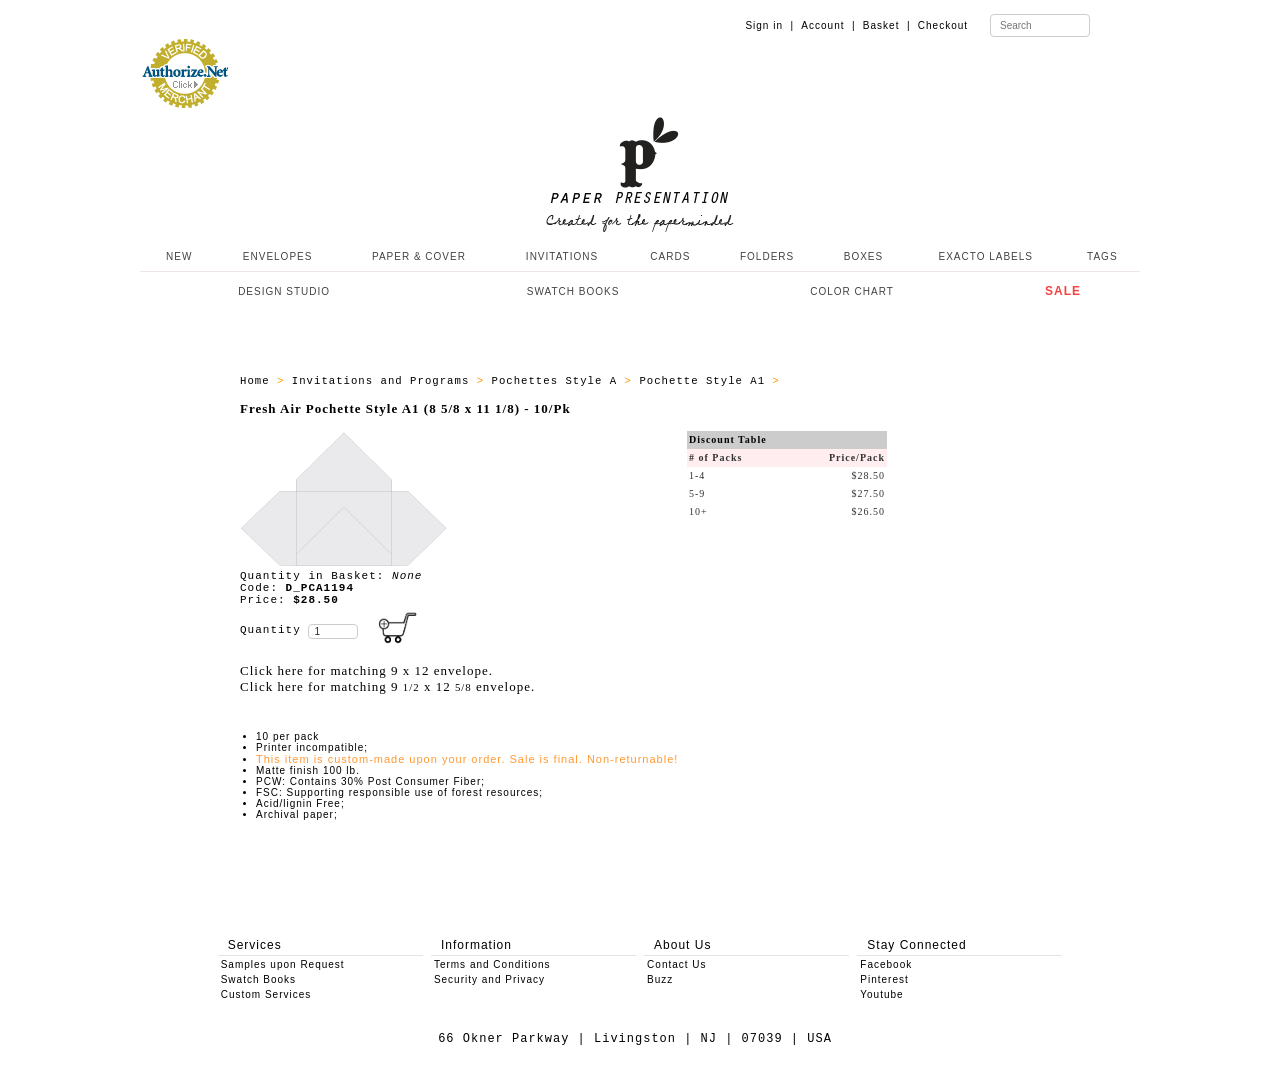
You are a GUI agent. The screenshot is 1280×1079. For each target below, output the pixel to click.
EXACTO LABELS (986, 256)
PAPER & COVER (419, 256)
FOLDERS (767, 256)
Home (258, 381)
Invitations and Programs (384, 381)
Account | (828, 25)
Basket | (887, 25)
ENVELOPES (278, 256)
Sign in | (769, 25)
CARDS (670, 256)
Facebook (886, 964)
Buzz (660, 979)
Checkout (943, 25)
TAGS (1102, 256)
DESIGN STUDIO (284, 291)
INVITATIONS (562, 256)
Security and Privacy (489, 979)
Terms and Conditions (492, 964)
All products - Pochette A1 (883, 381)
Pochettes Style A (557, 381)
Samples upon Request (283, 964)
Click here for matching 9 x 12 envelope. (366, 670)
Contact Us (676, 964)
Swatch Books (258, 979)
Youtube (881, 994)
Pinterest (884, 979)
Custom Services (266, 994)
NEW (177, 256)
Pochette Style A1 (705, 381)
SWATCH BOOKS (573, 291)
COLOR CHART (852, 291)
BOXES (863, 256)
